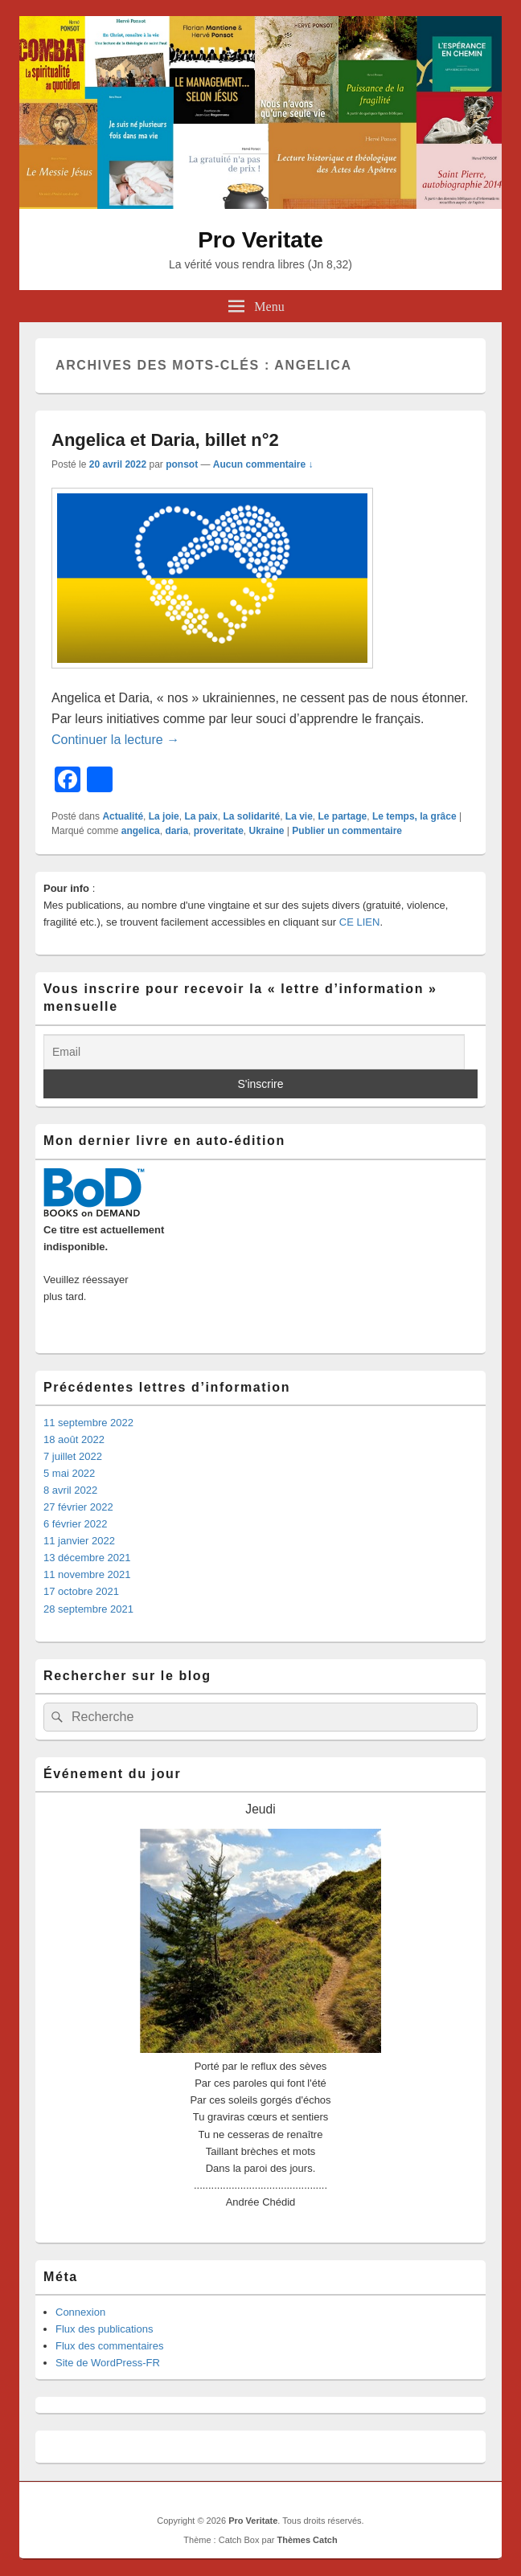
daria (176, 830)
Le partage (342, 816)
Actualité (122, 816)
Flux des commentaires (109, 2346)
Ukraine (266, 830)
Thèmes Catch (307, 2540)
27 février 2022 (78, 1507)
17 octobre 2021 (81, 1591)
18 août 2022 (74, 1439)
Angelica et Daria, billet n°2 (165, 440)
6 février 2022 (75, 1524)
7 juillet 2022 (72, 1456)
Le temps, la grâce (414, 816)
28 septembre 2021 (88, 1609)
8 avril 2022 (70, 1490)
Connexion (80, 2312)
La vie (299, 816)
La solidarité (251, 816)
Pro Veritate (260, 239)
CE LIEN (359, 922)
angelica (140, 830)
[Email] (254, 1052)
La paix (200, 816)
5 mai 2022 (69, 1473)
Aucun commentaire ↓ (263, 464)
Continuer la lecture (115, 739)
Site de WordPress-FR (107, 2363)
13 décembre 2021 (86, 1558)
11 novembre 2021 (86, 1574)
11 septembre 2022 (88, 1423)
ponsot (182, 464)
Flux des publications (104, 2329)
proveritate (219, 830)
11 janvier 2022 (79, 1541)
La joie (164, 816)
